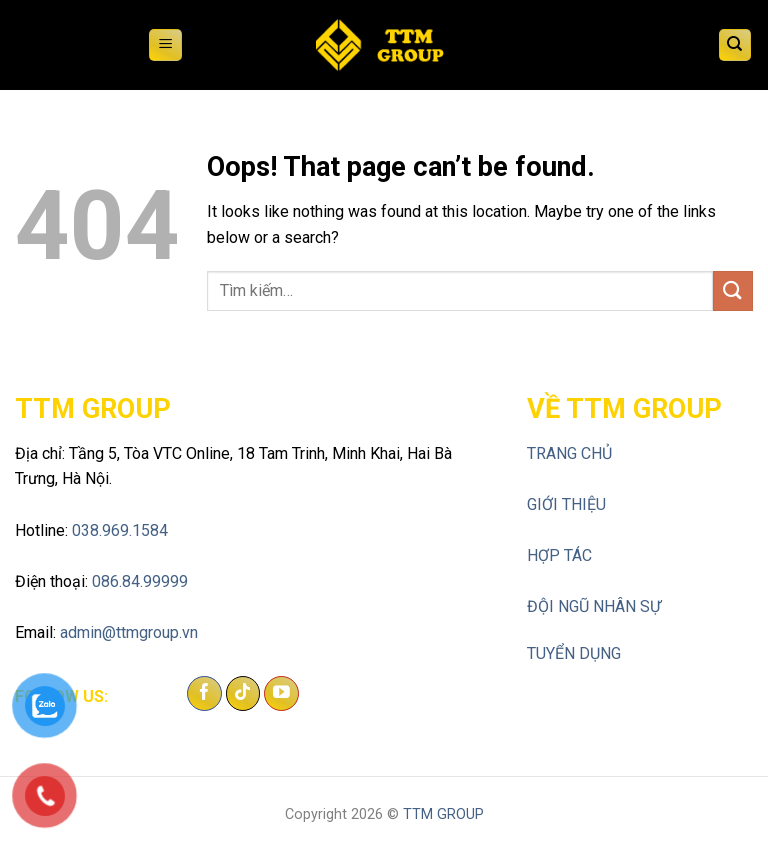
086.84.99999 (140, 581)
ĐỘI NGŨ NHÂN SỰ (594, 606)
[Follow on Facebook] (204, 694)
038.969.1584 (120, 530)
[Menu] (165, 45)
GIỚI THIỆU (566, 504)
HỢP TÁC (559, 555)
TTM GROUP (443, 814)
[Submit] (733, 290)
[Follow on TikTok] (243, 694)
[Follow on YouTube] (281, 694)
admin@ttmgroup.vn (129, 632)
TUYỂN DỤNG (574, 653)
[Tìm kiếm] (735, 45)
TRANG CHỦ (569, 453)
